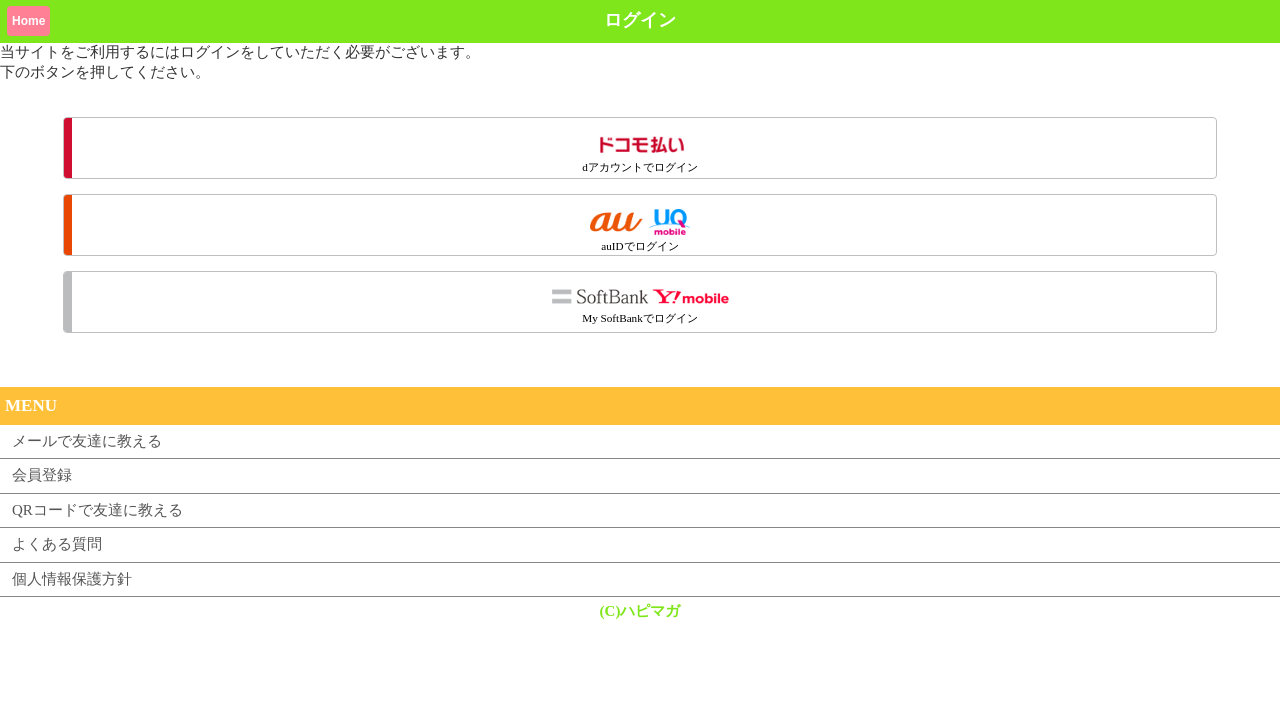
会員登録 (42, 475)
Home (28, 21)
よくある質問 (57, 544)
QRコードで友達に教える (97, 510)
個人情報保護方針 (72, 579)
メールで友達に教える (87, 441)
